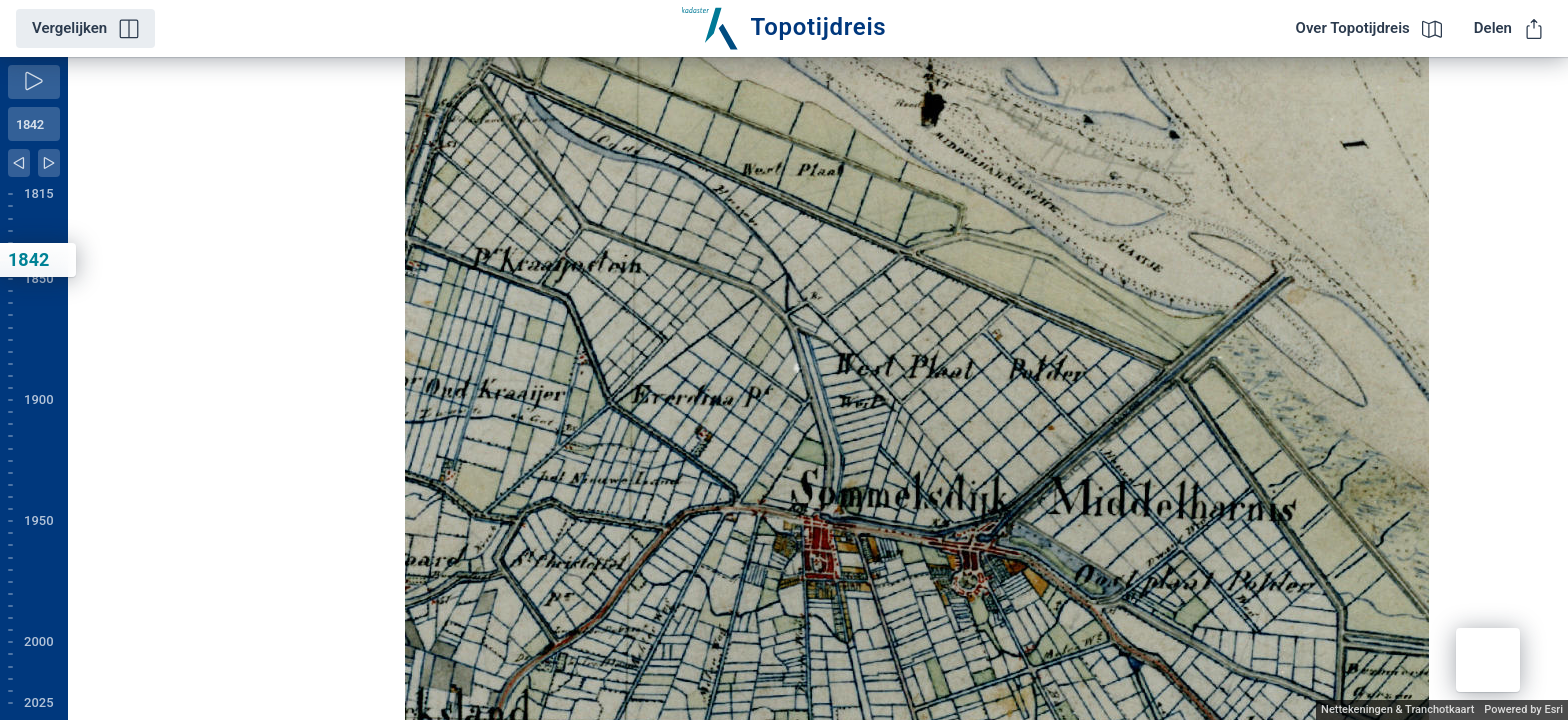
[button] (1488, 660)
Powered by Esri (1523, 709)
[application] (818, 388)
